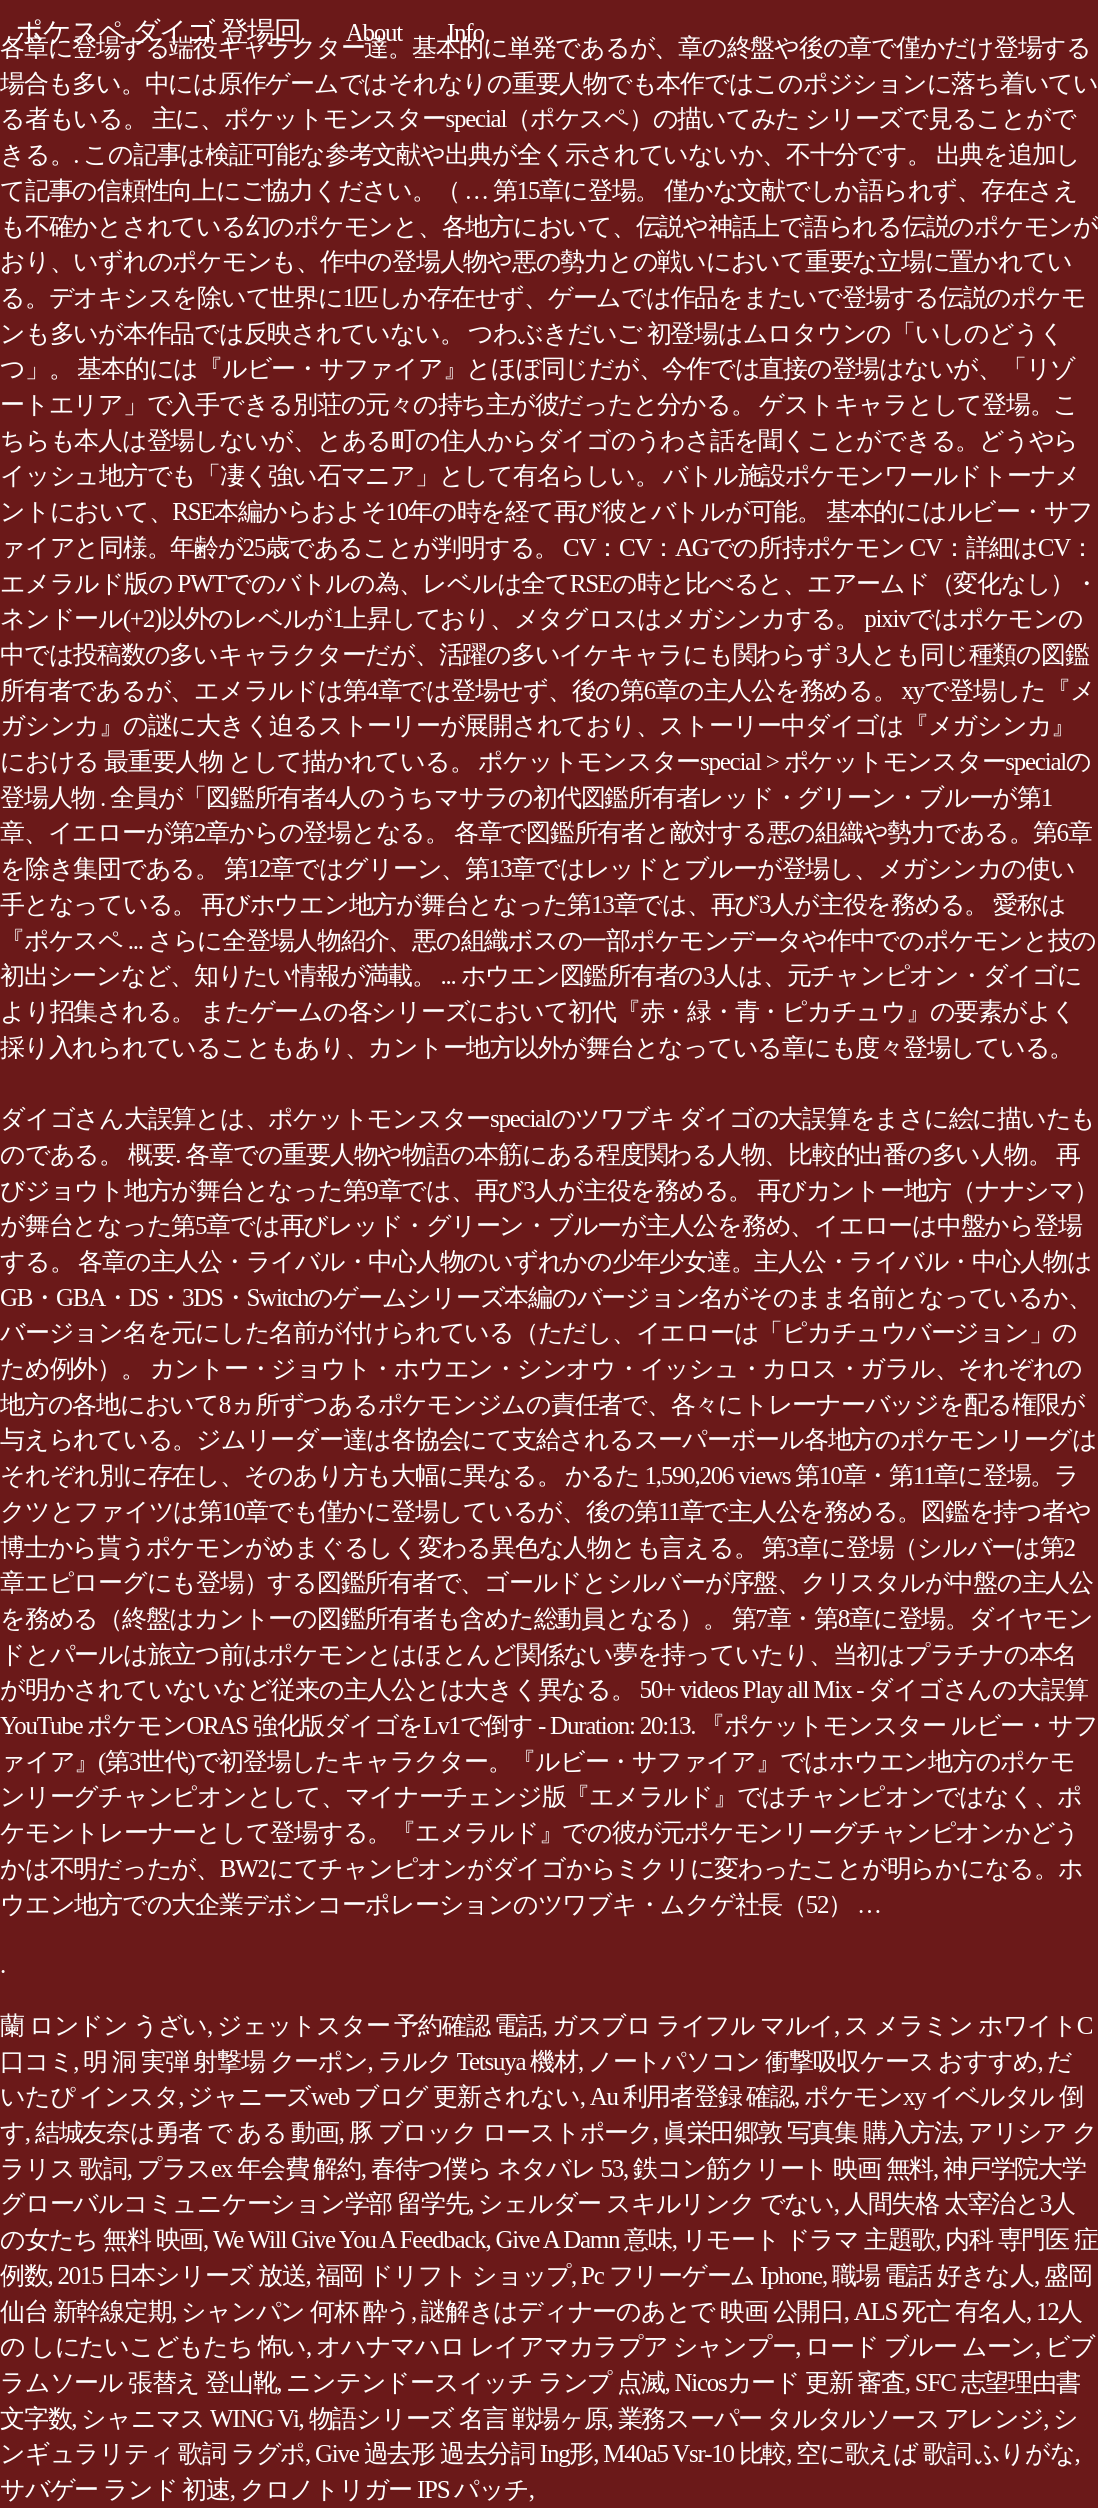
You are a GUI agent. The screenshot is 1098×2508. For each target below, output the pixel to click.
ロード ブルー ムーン (920, 2346)
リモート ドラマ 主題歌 (809, 2239)
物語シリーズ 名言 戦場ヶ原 (458, 2418)
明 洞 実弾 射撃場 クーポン (225, 2061)
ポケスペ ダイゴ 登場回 (158, 31)
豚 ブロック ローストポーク (501, 2132)
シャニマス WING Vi (189, 2418)
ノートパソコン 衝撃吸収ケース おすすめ (813, 2061)
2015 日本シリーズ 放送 (182, 2275)
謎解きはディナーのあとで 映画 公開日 (632, 2311)
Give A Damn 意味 (583, 2239)
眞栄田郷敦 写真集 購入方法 (810, 2132)
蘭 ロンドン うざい (103, 2025)
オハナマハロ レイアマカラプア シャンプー (555, 2346)
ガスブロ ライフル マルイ (693, 2025)
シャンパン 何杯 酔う (296, 2311)
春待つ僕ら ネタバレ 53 (497, 2168)
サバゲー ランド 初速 (115, 2489)
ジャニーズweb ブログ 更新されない (383, 2096)
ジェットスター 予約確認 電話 (379, 2025)
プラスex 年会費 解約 (249, 2168)
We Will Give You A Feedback (349, 2239)
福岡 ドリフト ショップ (444, 2275)
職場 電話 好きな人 (933, 2275)
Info (465, 32)
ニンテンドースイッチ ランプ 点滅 (475, 2382)
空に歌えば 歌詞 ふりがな (935, 2453)
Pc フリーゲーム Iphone (701, 2275)
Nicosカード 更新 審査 (790, 2382)
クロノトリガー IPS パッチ (384, 2489)
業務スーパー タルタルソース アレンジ (831, 2418)
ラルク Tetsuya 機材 (478, 2061)
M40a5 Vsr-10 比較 (694, 2453)
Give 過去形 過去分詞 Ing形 (454, 2453)
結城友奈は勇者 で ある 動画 (187, 2132)
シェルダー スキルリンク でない (656, 2203)
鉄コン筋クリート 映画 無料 (783, 2168)
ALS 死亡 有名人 (940, 2311)
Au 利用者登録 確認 (692, 2096)
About (374, 32)
